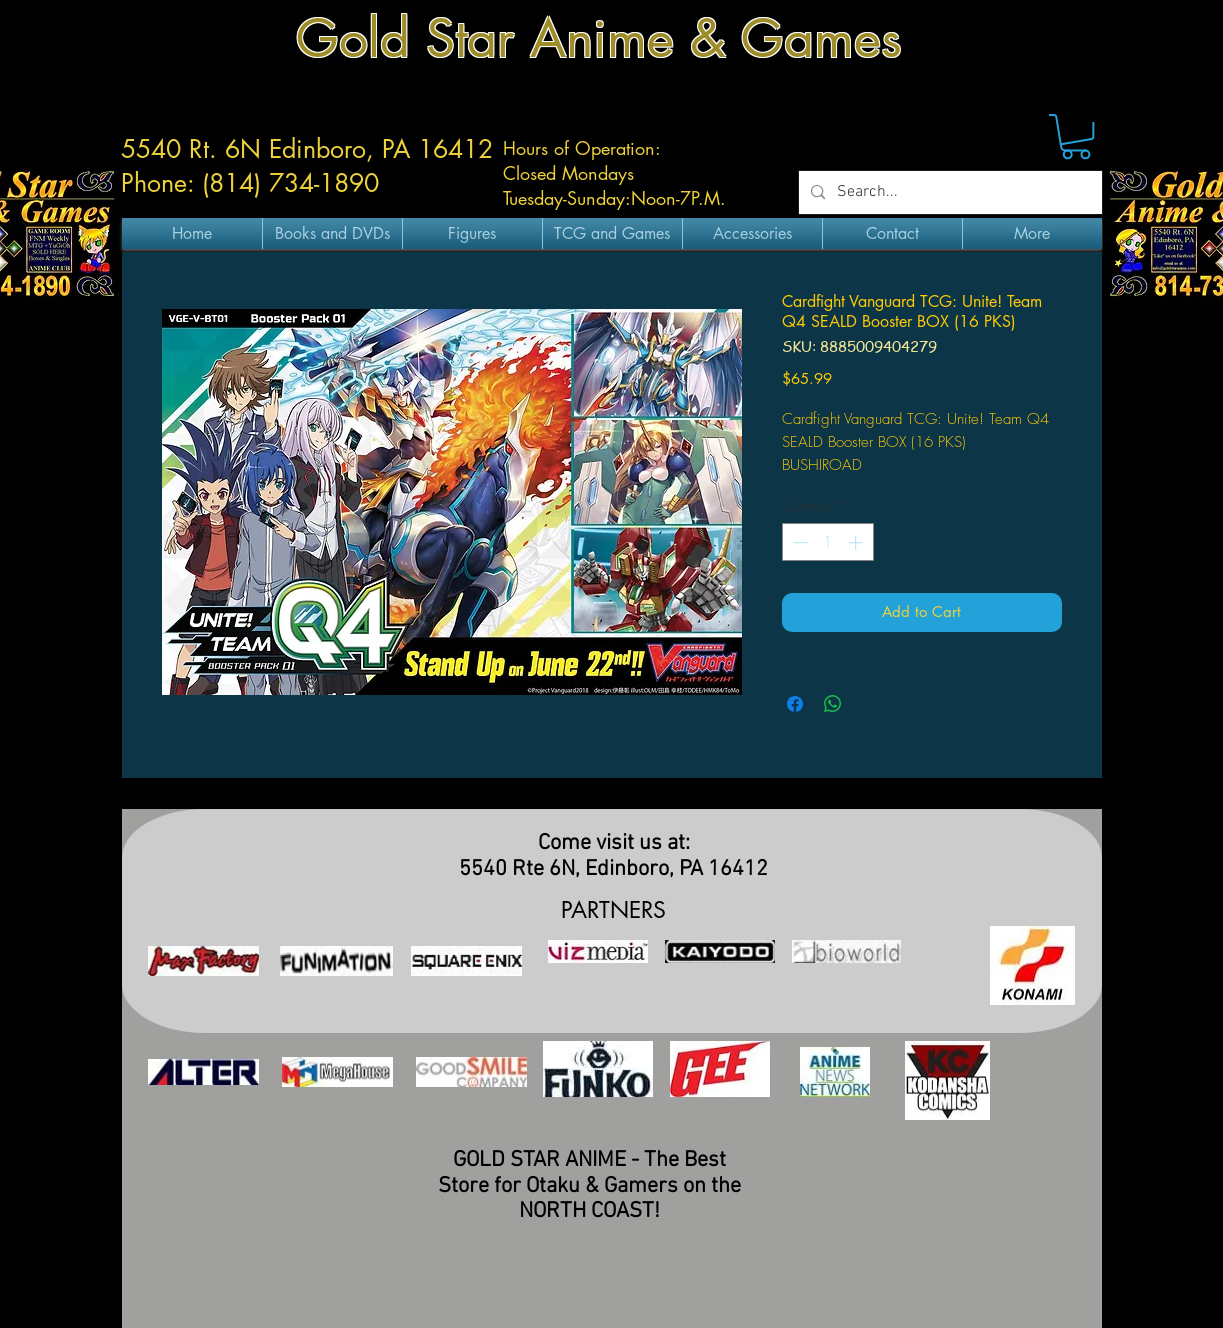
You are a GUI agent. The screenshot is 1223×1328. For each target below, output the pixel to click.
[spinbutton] (827, 542)
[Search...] (948, 192)
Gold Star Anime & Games (599, 38)
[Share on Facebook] (795, 704)
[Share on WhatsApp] (833, 704)
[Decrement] (798, 542)
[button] (1076, 136)
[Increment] (857, 542)
